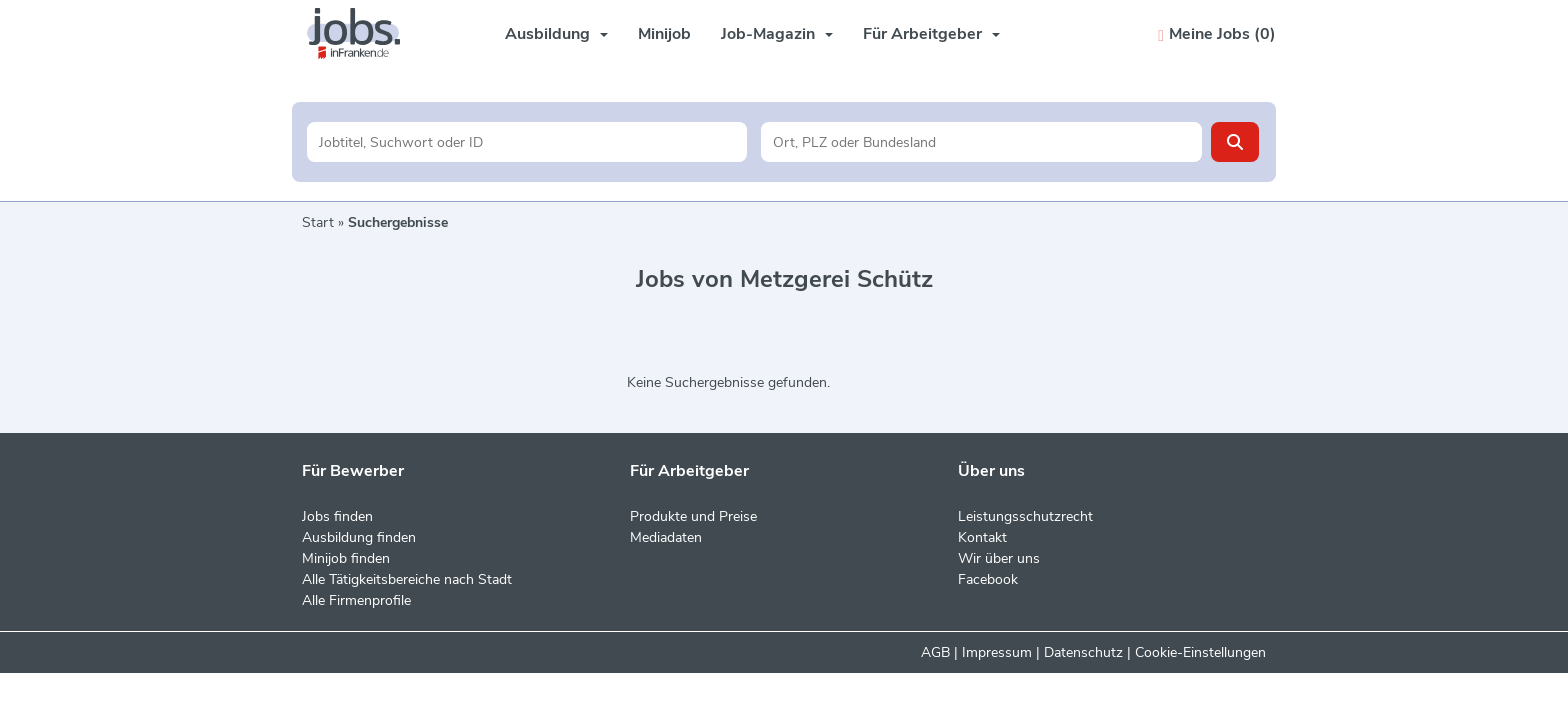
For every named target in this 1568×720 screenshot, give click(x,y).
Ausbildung (556, 34)
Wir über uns (999, 558)
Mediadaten (666, 537)
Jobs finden (337, 516)
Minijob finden (346, 558)
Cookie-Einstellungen (1200, 652)
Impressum (997, 652)
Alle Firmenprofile (356, 600)
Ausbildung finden (359, 537)
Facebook (988, 579)
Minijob (664, 34)
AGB (935, 652)
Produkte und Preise (693, 516)
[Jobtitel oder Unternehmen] (527, 142)
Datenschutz (1083, 652)
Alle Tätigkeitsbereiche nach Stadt (407, 579)
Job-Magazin (777, 34)
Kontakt (982, 537)
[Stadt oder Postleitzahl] (981, 142)
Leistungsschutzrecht (1025, 516)
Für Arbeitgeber (931, 34)
